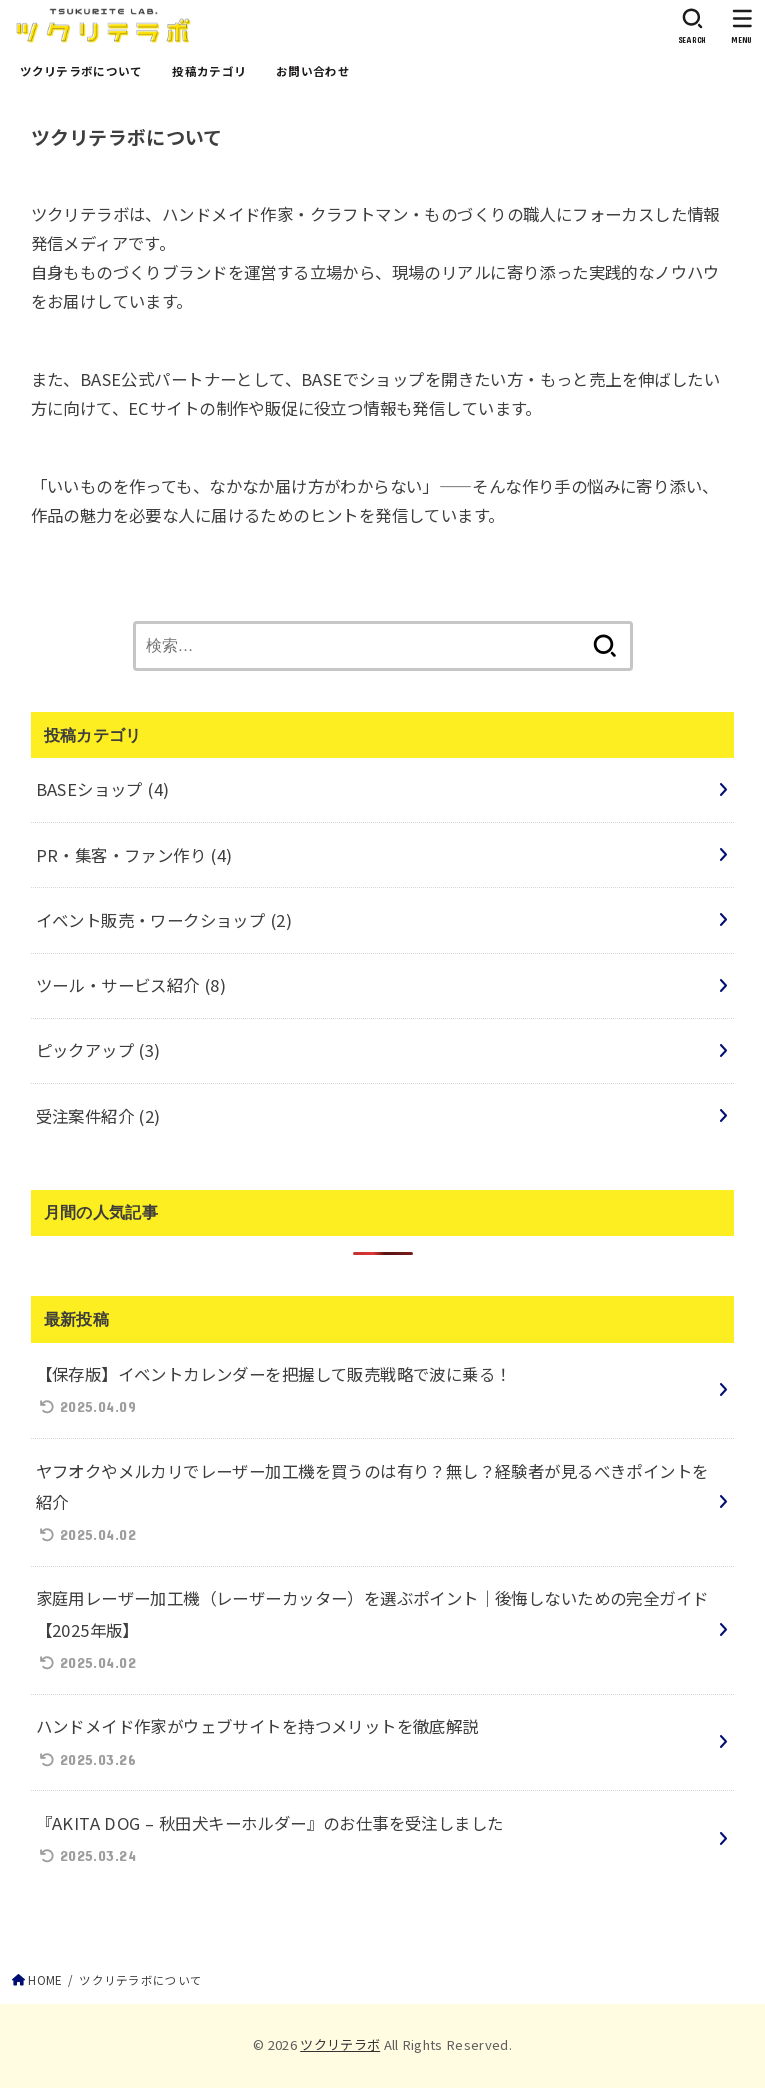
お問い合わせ (313, 71)
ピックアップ (98, 1050)
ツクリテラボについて (81, 71)
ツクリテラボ (340, 2044)
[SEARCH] (692, 26)
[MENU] (742, 26)
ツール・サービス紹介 (131, 985)
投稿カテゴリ (209, 71)
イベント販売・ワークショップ (164, 920)
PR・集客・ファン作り (134, 855)
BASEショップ (103, 789)
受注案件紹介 (98, 1116)
